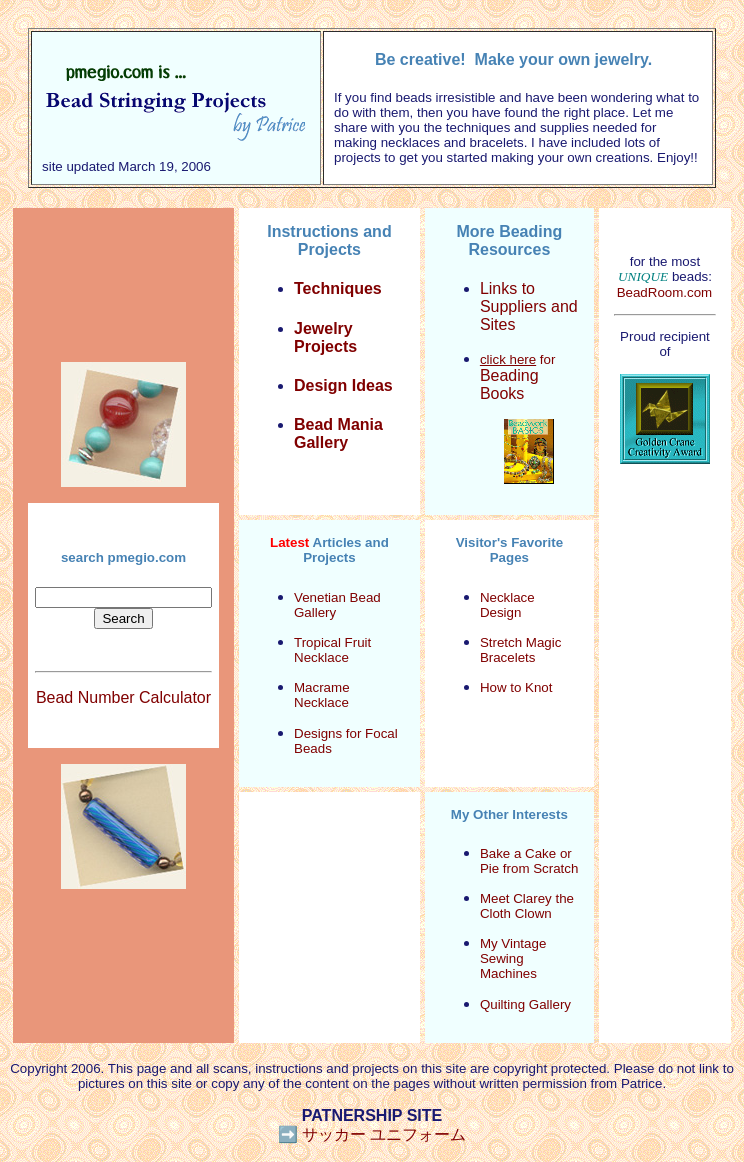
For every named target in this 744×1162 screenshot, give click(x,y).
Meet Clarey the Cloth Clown (527, 906)
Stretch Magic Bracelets (520, 650)
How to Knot (516, 687)
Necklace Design (507, 605)
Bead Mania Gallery (338, 433)
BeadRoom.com (665, 292)
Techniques (338, 288)
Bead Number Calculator (123, 697)
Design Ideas (343, 385)
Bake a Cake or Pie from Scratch (529, 861)
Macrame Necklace (322, 695)
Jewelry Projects (325, 337)
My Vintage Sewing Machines (513, 958)
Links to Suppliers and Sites (529, 306)
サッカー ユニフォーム (384, 1134)
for (518, 377)
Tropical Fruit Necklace (332, 650)
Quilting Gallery (525, 1004)
